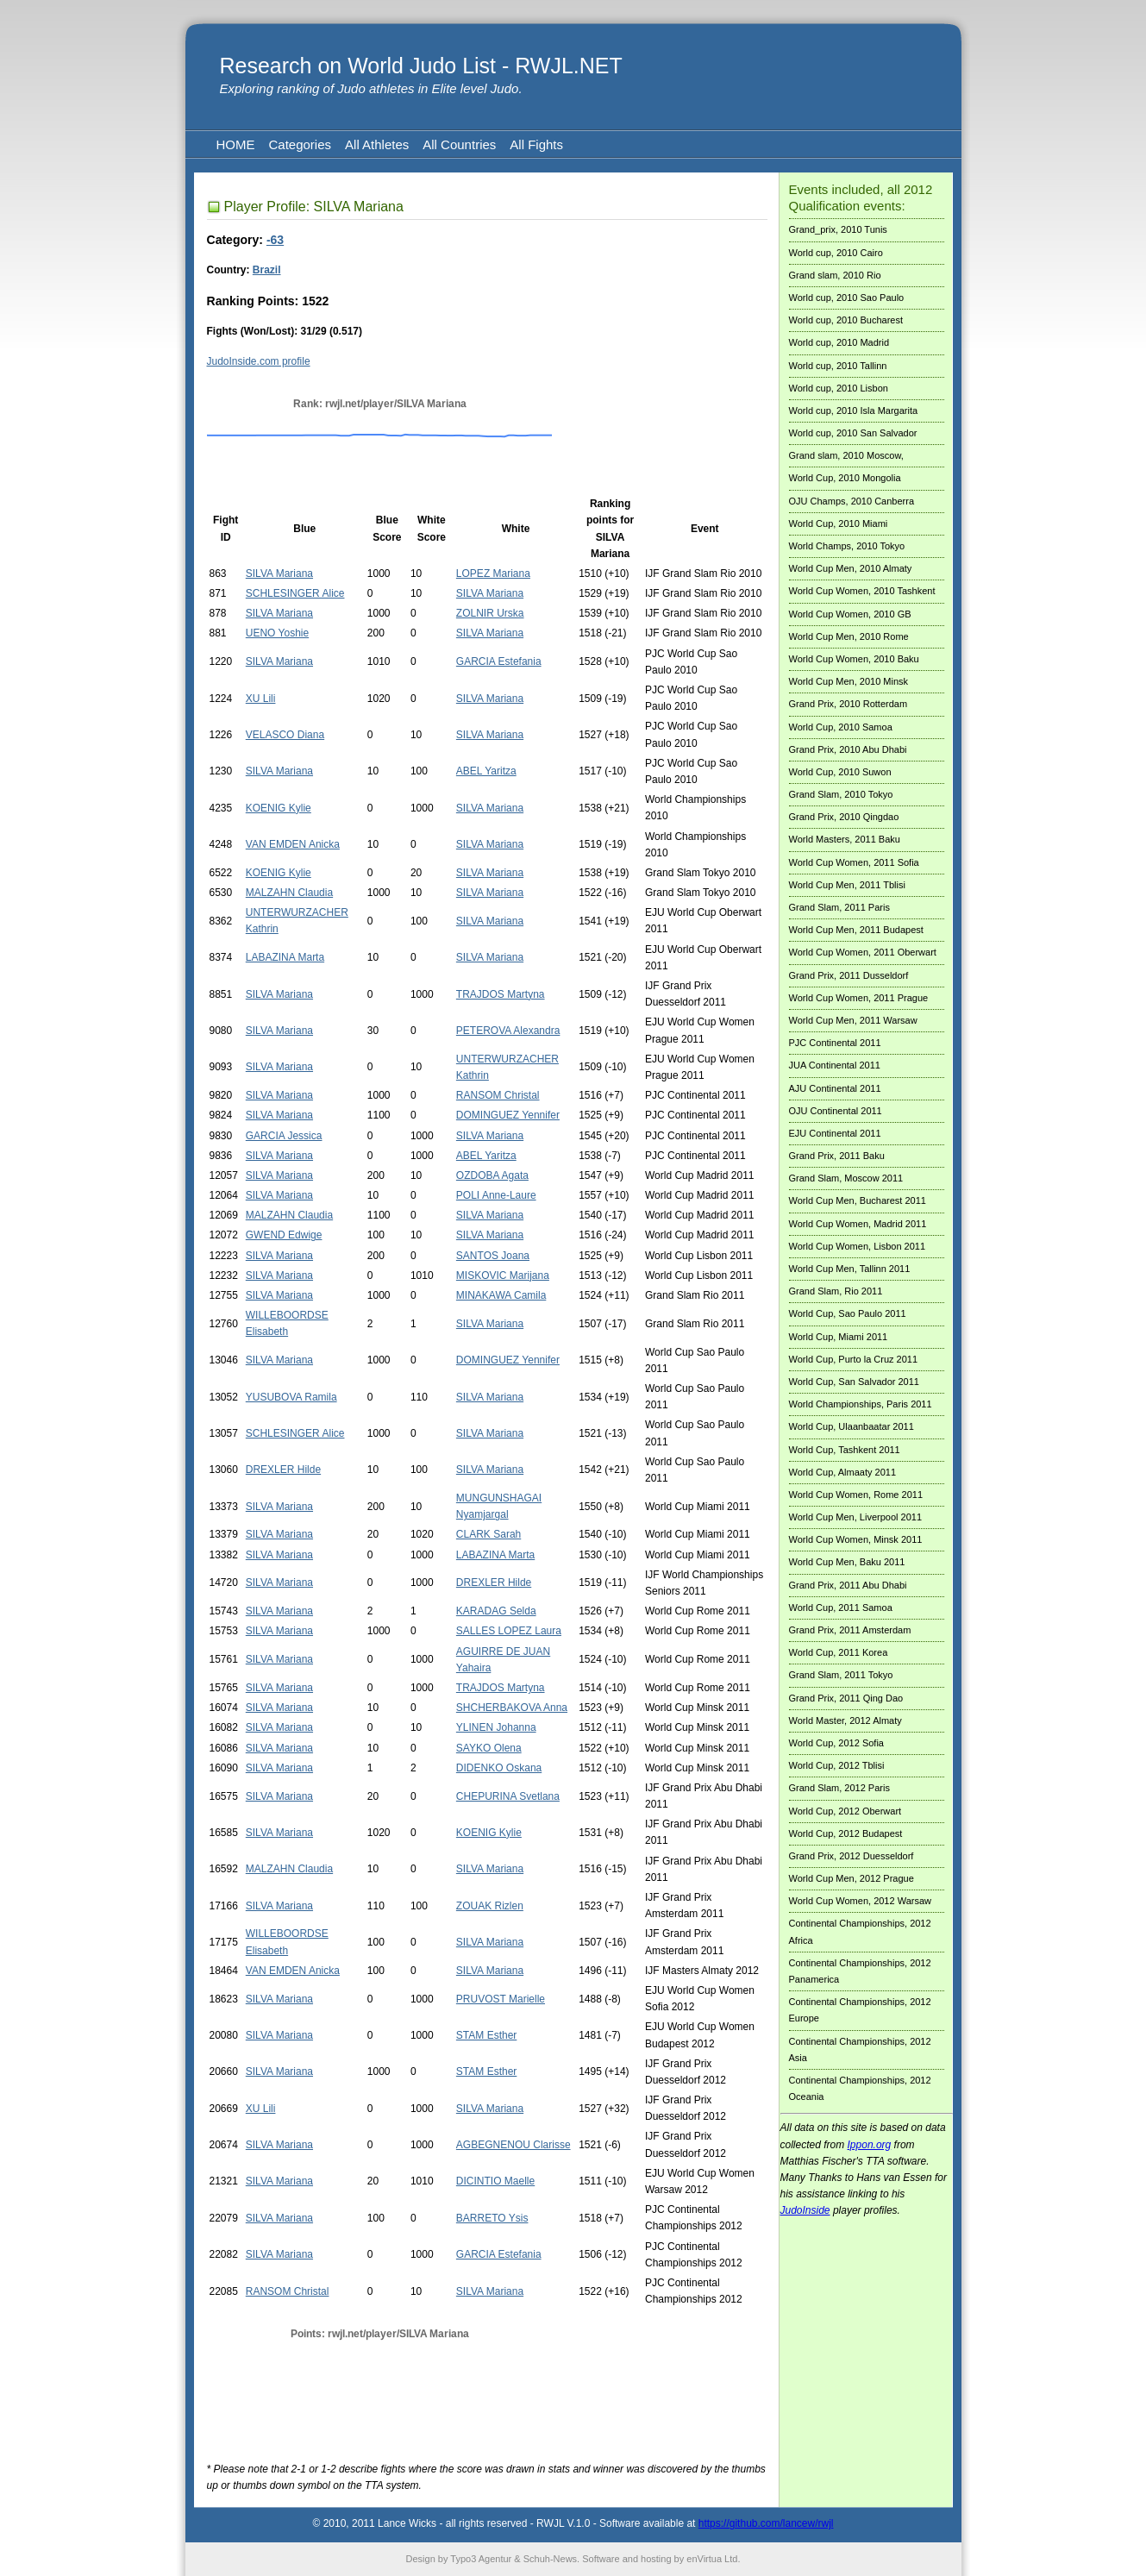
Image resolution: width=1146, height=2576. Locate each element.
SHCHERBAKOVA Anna (511, 1708)
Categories (300, 144)
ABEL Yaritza (486, 771)
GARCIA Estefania (499, 661)
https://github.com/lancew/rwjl (766, 2523)
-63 (275, 240)
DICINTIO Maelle (495, 2181)
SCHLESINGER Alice (295, 593)
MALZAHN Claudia (289, 893)
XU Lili (261, 699)
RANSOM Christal (498, 1095)
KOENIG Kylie (278, 808)
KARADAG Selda (496, 1611)
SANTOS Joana (492, 1256)
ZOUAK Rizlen (489, 1906)
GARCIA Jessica (284, 1136)
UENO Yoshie (277, 633)
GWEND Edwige (284, 1235)
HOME (235, 144)
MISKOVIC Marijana (502, 1275)
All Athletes (377, 144)
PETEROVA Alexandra (508, 1031)
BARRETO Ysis (492, 2218)
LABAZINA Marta (285, 957)
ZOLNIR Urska (490, 613)
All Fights (536, 144)
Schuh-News (550, 2559)
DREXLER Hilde (283, 1469)
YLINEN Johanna (496, 1727)
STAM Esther (486, 2035)
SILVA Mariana (279, 573)
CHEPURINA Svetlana (508, 1796)
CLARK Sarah (488, 1534)
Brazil (267, 270)
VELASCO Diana (285, 735)
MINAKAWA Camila (501, 1295)
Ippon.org (870, 2145)
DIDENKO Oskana (499, 1768)
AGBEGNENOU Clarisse (513, 2145)
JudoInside (805, 2210)
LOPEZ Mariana (493, 573)
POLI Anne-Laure (496, 1195)
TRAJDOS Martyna (500, 994)
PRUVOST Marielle (500, 1999)
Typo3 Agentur (480, 2559)
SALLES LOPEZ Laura (508, 1631)
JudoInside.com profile (258, 361)
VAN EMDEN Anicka (293, 844)
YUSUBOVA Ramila (291, 1397)
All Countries (459, 144)
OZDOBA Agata (492, 1175)
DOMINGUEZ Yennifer (508, 1115)
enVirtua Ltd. (713, 2559)
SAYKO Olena (489, 1748)
